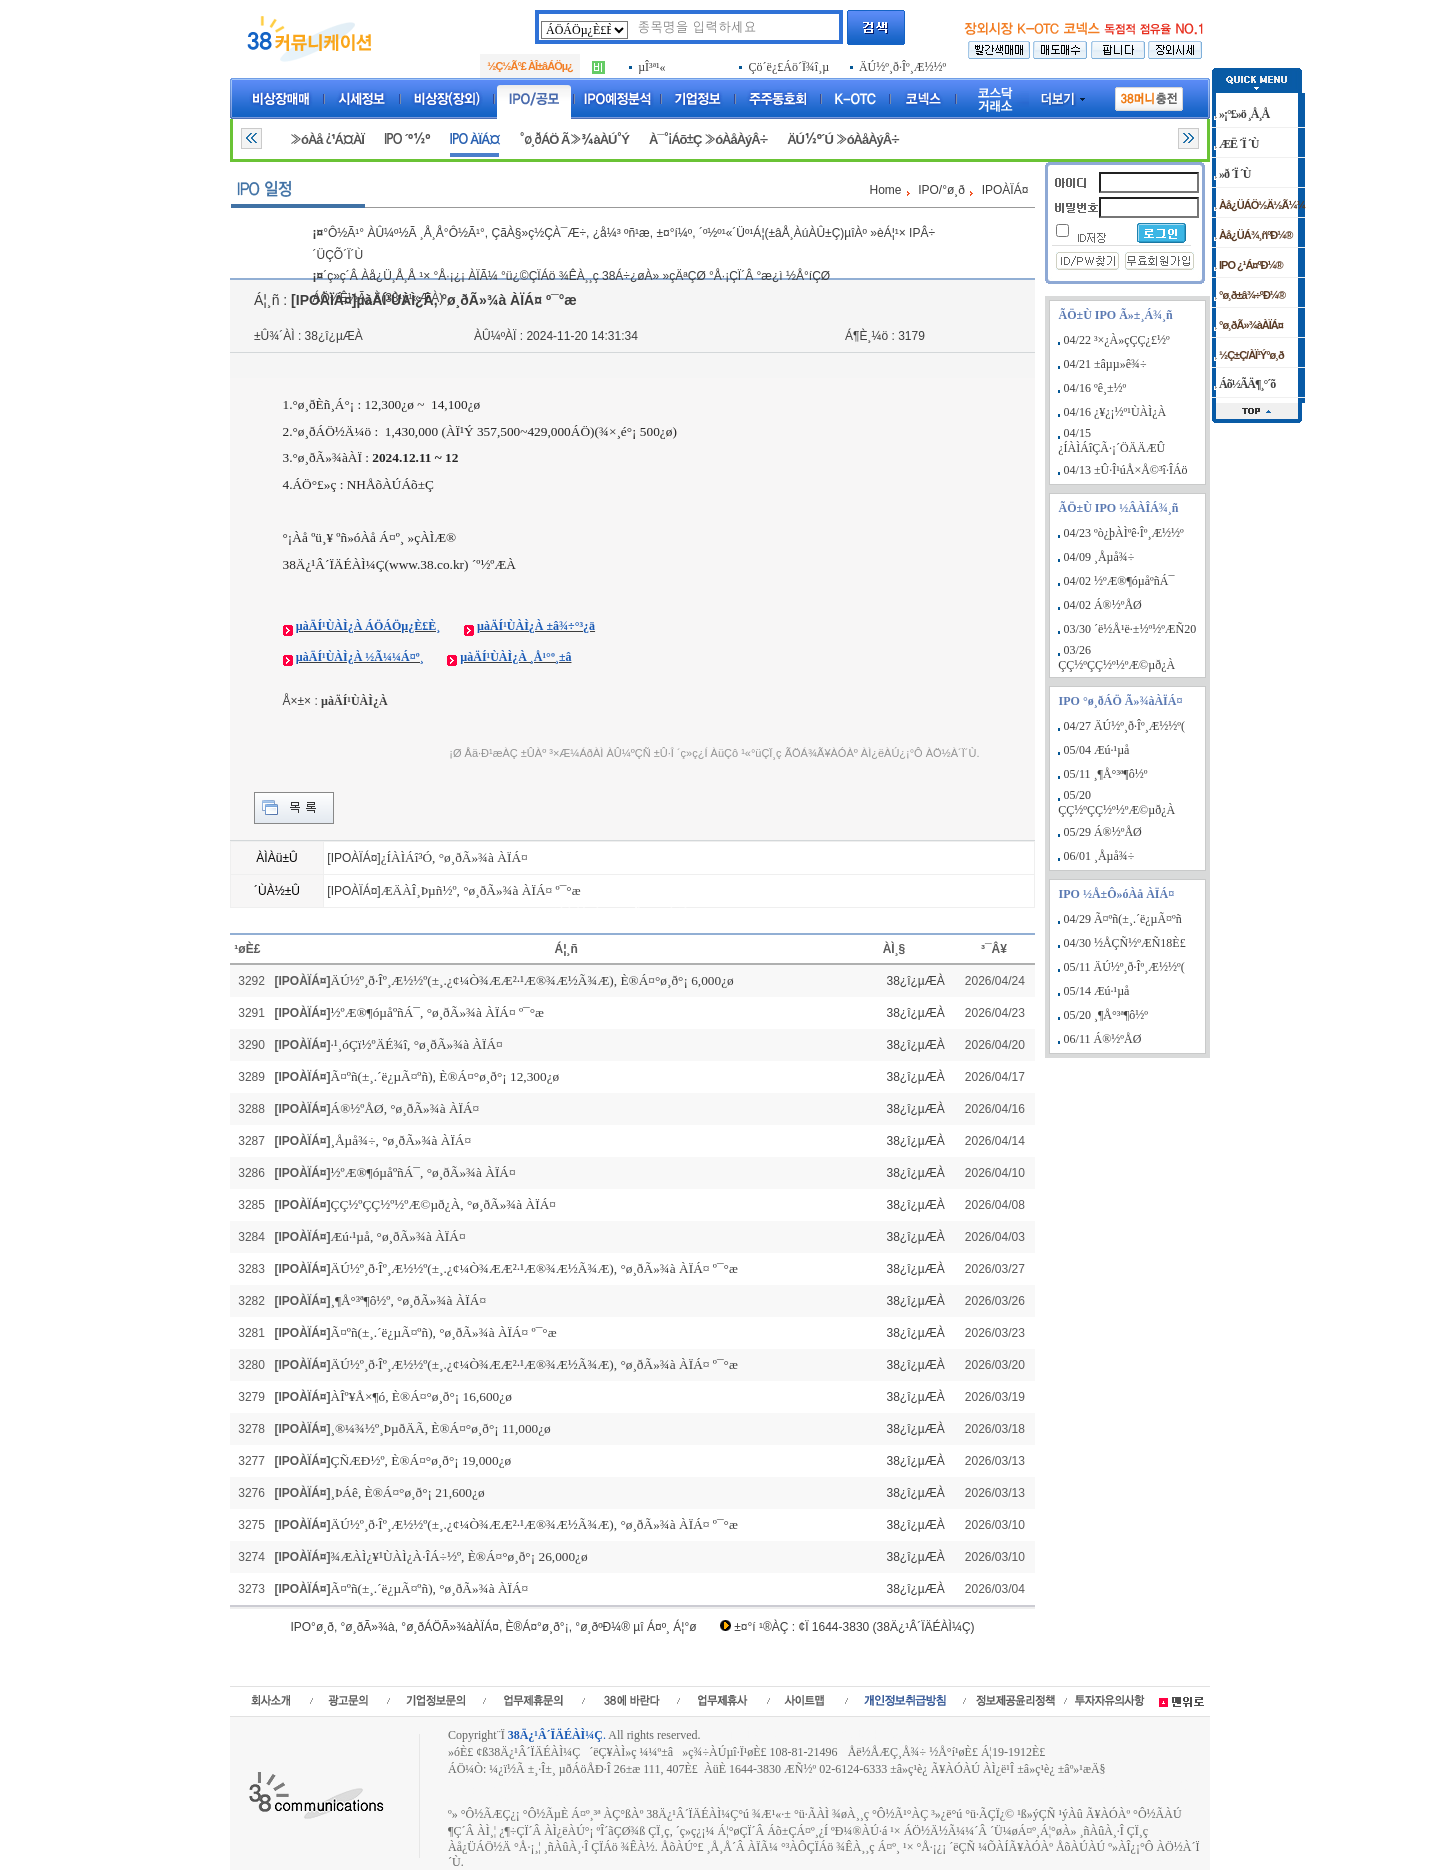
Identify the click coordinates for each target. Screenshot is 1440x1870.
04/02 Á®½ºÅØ (1103, 605)
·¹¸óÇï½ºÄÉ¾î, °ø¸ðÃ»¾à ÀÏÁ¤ (417, 1044)
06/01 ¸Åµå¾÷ (1099, 856)
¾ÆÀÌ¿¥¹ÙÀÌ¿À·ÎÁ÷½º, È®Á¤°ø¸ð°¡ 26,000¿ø (459, 1556)
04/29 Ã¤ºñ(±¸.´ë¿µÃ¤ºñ (1123, 919)
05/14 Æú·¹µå (1097, 991)
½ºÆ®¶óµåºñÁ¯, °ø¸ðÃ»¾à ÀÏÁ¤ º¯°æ (437, 1012)
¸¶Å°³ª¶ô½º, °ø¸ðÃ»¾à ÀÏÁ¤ (409, 1300)
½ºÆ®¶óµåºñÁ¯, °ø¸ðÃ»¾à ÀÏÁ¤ (423, 1172)
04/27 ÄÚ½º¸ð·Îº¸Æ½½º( (1124, 726)
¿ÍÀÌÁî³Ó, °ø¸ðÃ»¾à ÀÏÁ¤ (454, 857)
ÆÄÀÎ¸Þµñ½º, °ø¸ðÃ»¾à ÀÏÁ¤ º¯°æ (481, 890)
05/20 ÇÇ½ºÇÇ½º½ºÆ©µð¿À (1116, 802)
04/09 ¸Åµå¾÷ (1099, 557)
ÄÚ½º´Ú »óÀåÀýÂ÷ (843, 139)
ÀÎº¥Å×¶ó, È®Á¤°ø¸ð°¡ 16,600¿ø (421, 1396)
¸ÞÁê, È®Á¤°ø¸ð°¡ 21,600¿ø (408, 1492)
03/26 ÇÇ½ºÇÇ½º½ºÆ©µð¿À (1116, 657)
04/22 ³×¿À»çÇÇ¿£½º (1117, 340)
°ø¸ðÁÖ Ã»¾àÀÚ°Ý (574, 139)
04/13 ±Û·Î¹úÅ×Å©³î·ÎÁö (1126, 470)
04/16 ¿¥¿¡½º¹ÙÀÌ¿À (1115, 412)
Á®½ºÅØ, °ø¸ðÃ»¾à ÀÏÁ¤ (405, 1108)
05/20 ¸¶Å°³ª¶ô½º (1106, 1015)
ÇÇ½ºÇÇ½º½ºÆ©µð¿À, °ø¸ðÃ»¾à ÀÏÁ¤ (443, 1204)
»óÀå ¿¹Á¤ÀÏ (327, 139)
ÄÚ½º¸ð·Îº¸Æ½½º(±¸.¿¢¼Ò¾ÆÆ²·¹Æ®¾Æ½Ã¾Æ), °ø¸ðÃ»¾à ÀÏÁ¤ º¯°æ (534, 1268)
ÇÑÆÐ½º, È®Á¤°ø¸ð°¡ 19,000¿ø (421, 1460)
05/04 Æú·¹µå (1097, 750)
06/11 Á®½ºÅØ (1103, 1039)
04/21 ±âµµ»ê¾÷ (1105, 364)
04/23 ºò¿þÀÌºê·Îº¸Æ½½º (1124, 533)
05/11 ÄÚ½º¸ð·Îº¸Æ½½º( (1124, 967)
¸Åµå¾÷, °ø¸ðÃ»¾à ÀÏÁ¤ (401, 1140)
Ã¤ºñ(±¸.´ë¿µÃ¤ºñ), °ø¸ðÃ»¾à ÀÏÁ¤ (430, 1588)
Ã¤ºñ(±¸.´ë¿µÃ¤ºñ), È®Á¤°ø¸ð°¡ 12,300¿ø (445, 1076)
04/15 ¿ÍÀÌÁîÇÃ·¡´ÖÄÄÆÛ (1111, 440)
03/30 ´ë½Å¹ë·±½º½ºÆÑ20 (1130, 629)
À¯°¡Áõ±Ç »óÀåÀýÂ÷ (708, 139)
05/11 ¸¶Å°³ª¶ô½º (1106, 774)
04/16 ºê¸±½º (1095, 388)
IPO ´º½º (407, 139)
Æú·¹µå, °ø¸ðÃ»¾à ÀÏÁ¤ (398, 1236)
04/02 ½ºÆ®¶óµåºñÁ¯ (1119, 581)
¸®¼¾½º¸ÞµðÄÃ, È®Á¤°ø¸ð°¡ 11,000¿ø (441, 1428)
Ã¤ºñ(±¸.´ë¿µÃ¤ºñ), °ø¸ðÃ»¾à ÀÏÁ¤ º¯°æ (444, 1332)
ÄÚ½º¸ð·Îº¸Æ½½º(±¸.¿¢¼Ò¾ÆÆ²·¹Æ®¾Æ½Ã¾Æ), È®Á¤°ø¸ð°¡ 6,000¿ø (532, 980)
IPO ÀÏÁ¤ (475, 139)
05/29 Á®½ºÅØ (1103, 832)
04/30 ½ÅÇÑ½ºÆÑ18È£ (1125, 943)
